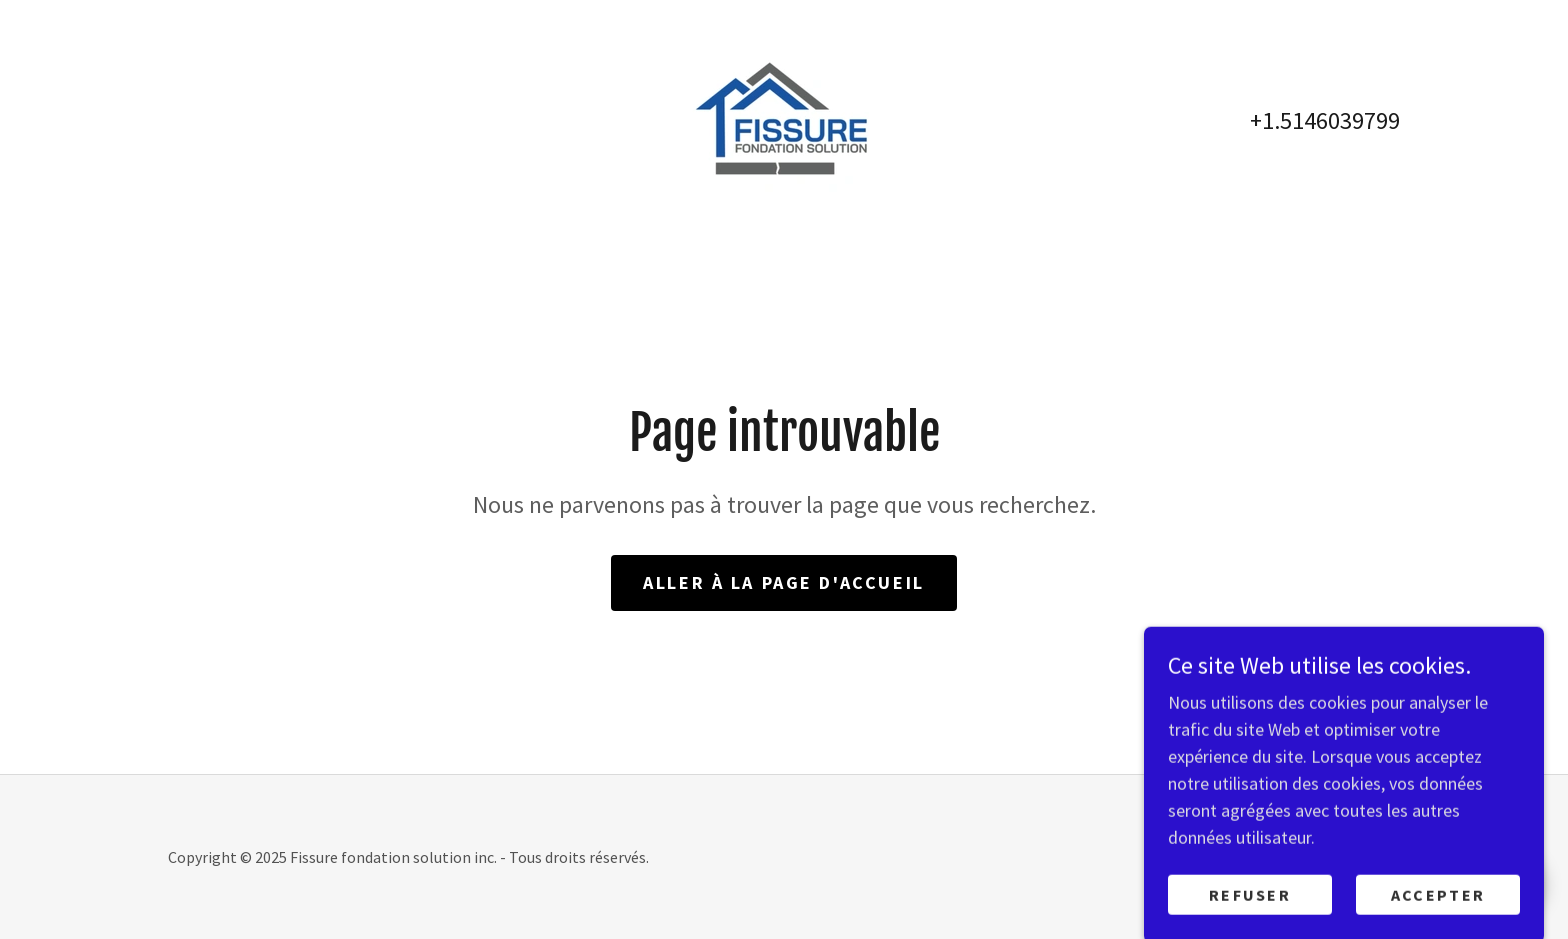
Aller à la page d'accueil (783, 582)
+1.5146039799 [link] (1325, 120)
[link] (783, 118)
